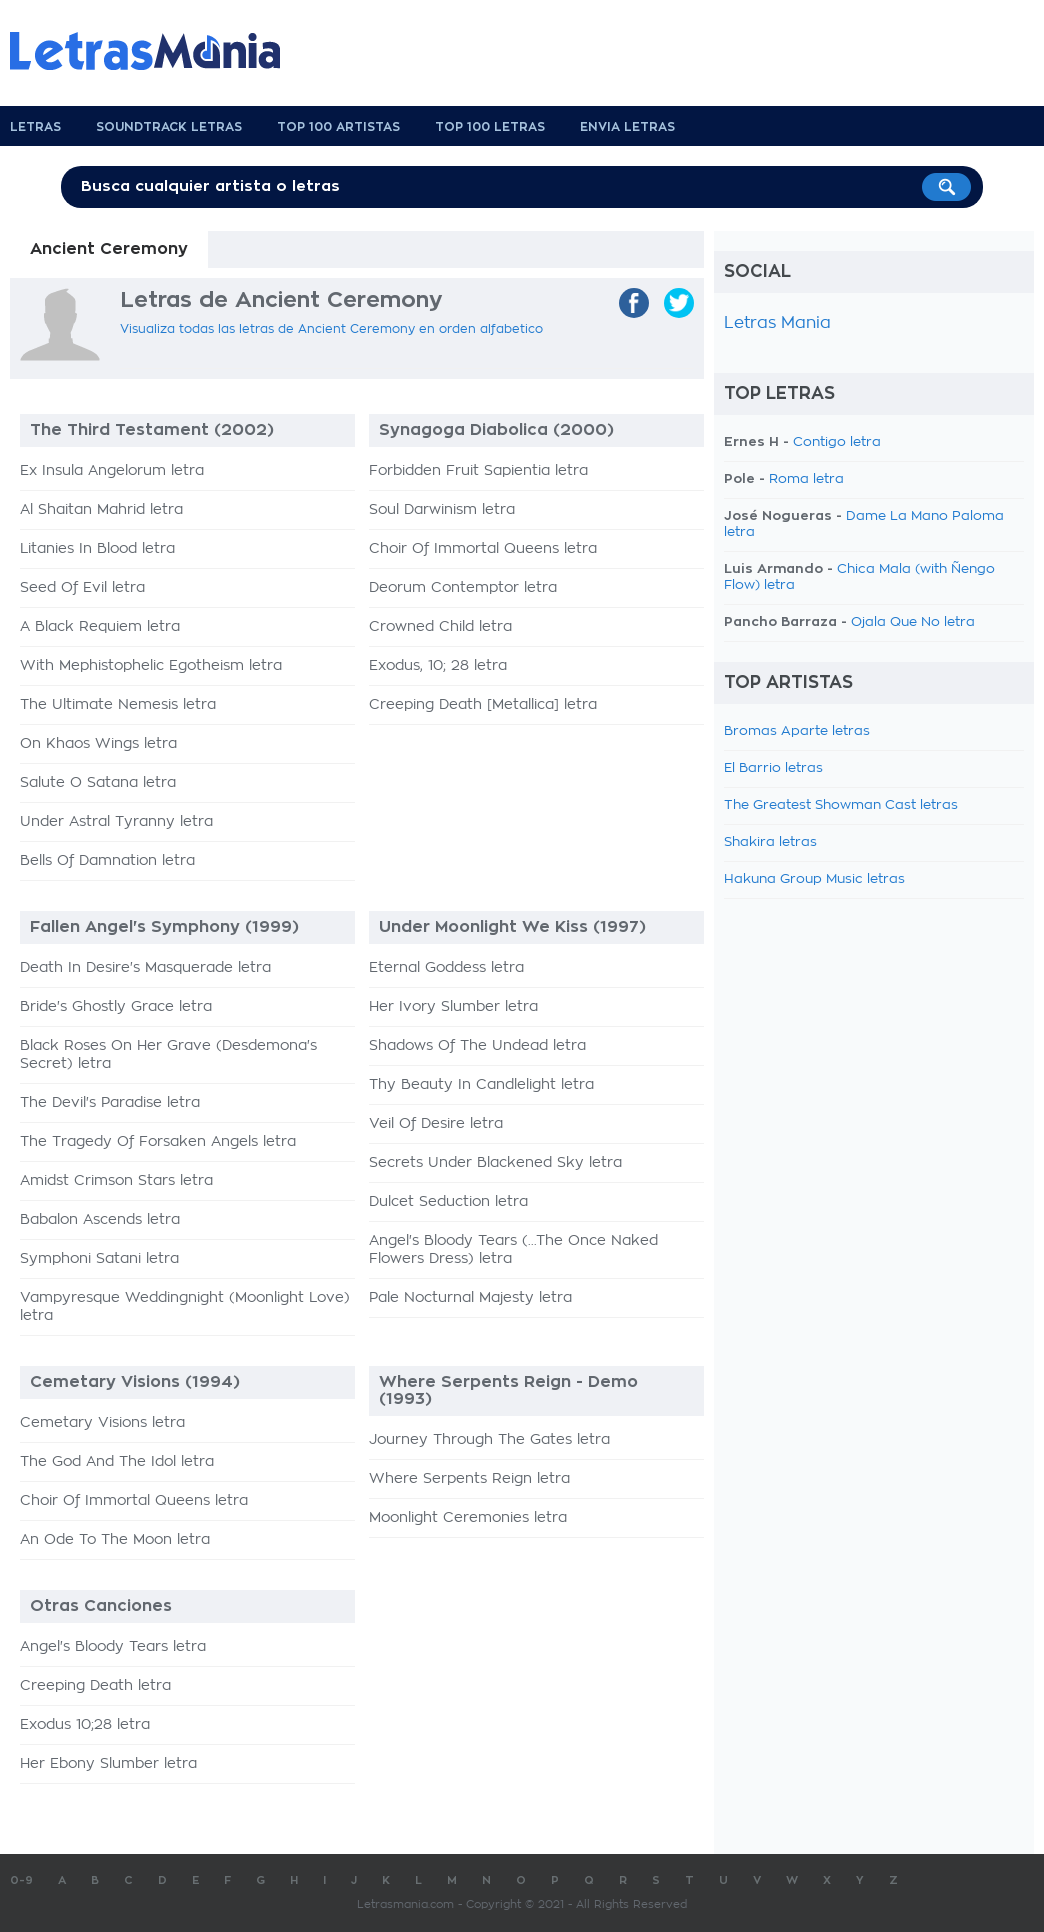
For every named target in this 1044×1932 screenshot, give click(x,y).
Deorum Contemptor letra (463, 588)
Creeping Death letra (95, 1686)
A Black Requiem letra (100, 627)
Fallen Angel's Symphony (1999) (164, 927)
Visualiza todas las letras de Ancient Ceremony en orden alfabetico (331, 329)
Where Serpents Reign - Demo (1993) (508, 1390)
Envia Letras (627, 127)
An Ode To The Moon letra (115, 1540)
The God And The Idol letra (117, 1462)
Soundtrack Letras (169, 127)
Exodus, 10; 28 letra (438, 666)
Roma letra (806, 479)
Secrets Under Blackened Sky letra (495, 1163)
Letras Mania (777, 323)
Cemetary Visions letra (102, 1423)
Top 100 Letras (490, 127)
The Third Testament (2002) (152, 430)
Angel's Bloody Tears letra (113, 1647)
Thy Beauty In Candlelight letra (481, 1085)
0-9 (21, 1880)
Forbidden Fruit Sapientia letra (478, 471)
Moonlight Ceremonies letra (468, 1518)
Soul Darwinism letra (442, 510)
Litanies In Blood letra (97, 549)
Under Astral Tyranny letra (116, 822)
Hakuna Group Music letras (814, 879)
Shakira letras (770, 842)
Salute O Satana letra (98, 783)
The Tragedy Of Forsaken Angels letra (158, 1142)
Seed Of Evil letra (82, 588)
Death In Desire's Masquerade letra (145, 968)
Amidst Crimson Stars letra (116, 1181)
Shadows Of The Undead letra (477, 1046)
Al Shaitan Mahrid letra (101, 510)
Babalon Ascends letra (100, 1220)
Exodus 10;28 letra (85, 1725)
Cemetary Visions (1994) (135, 1382)
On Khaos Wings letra (98, 744)
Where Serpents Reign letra (469, 1479)
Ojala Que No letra (913, 622)
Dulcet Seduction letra (448, 1202)
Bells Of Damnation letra (107, 861)
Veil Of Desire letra (436, 1124)
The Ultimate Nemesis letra (118, 705)
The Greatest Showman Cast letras (841, 805)
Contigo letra (837, 442)
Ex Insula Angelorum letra (112, 471)
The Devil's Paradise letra (110, 1103)
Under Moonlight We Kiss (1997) (512, 927)
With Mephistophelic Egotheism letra (151, 666)
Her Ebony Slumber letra (108, 1764)
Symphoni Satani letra (99, 1259)
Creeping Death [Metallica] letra (483, 705)
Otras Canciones (101, 1606)
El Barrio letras (773, 768)
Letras (35, 127)
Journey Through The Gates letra (489, 1440)
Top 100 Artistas (338, 127)
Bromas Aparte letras (797, 731)
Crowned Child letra (440, 627)
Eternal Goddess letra (446, 968)
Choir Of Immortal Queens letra (483, 549)
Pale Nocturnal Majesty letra (470, 1298)
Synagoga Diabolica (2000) (496, 430)
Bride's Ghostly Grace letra (116, 1007)
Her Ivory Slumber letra (453, 1007)
